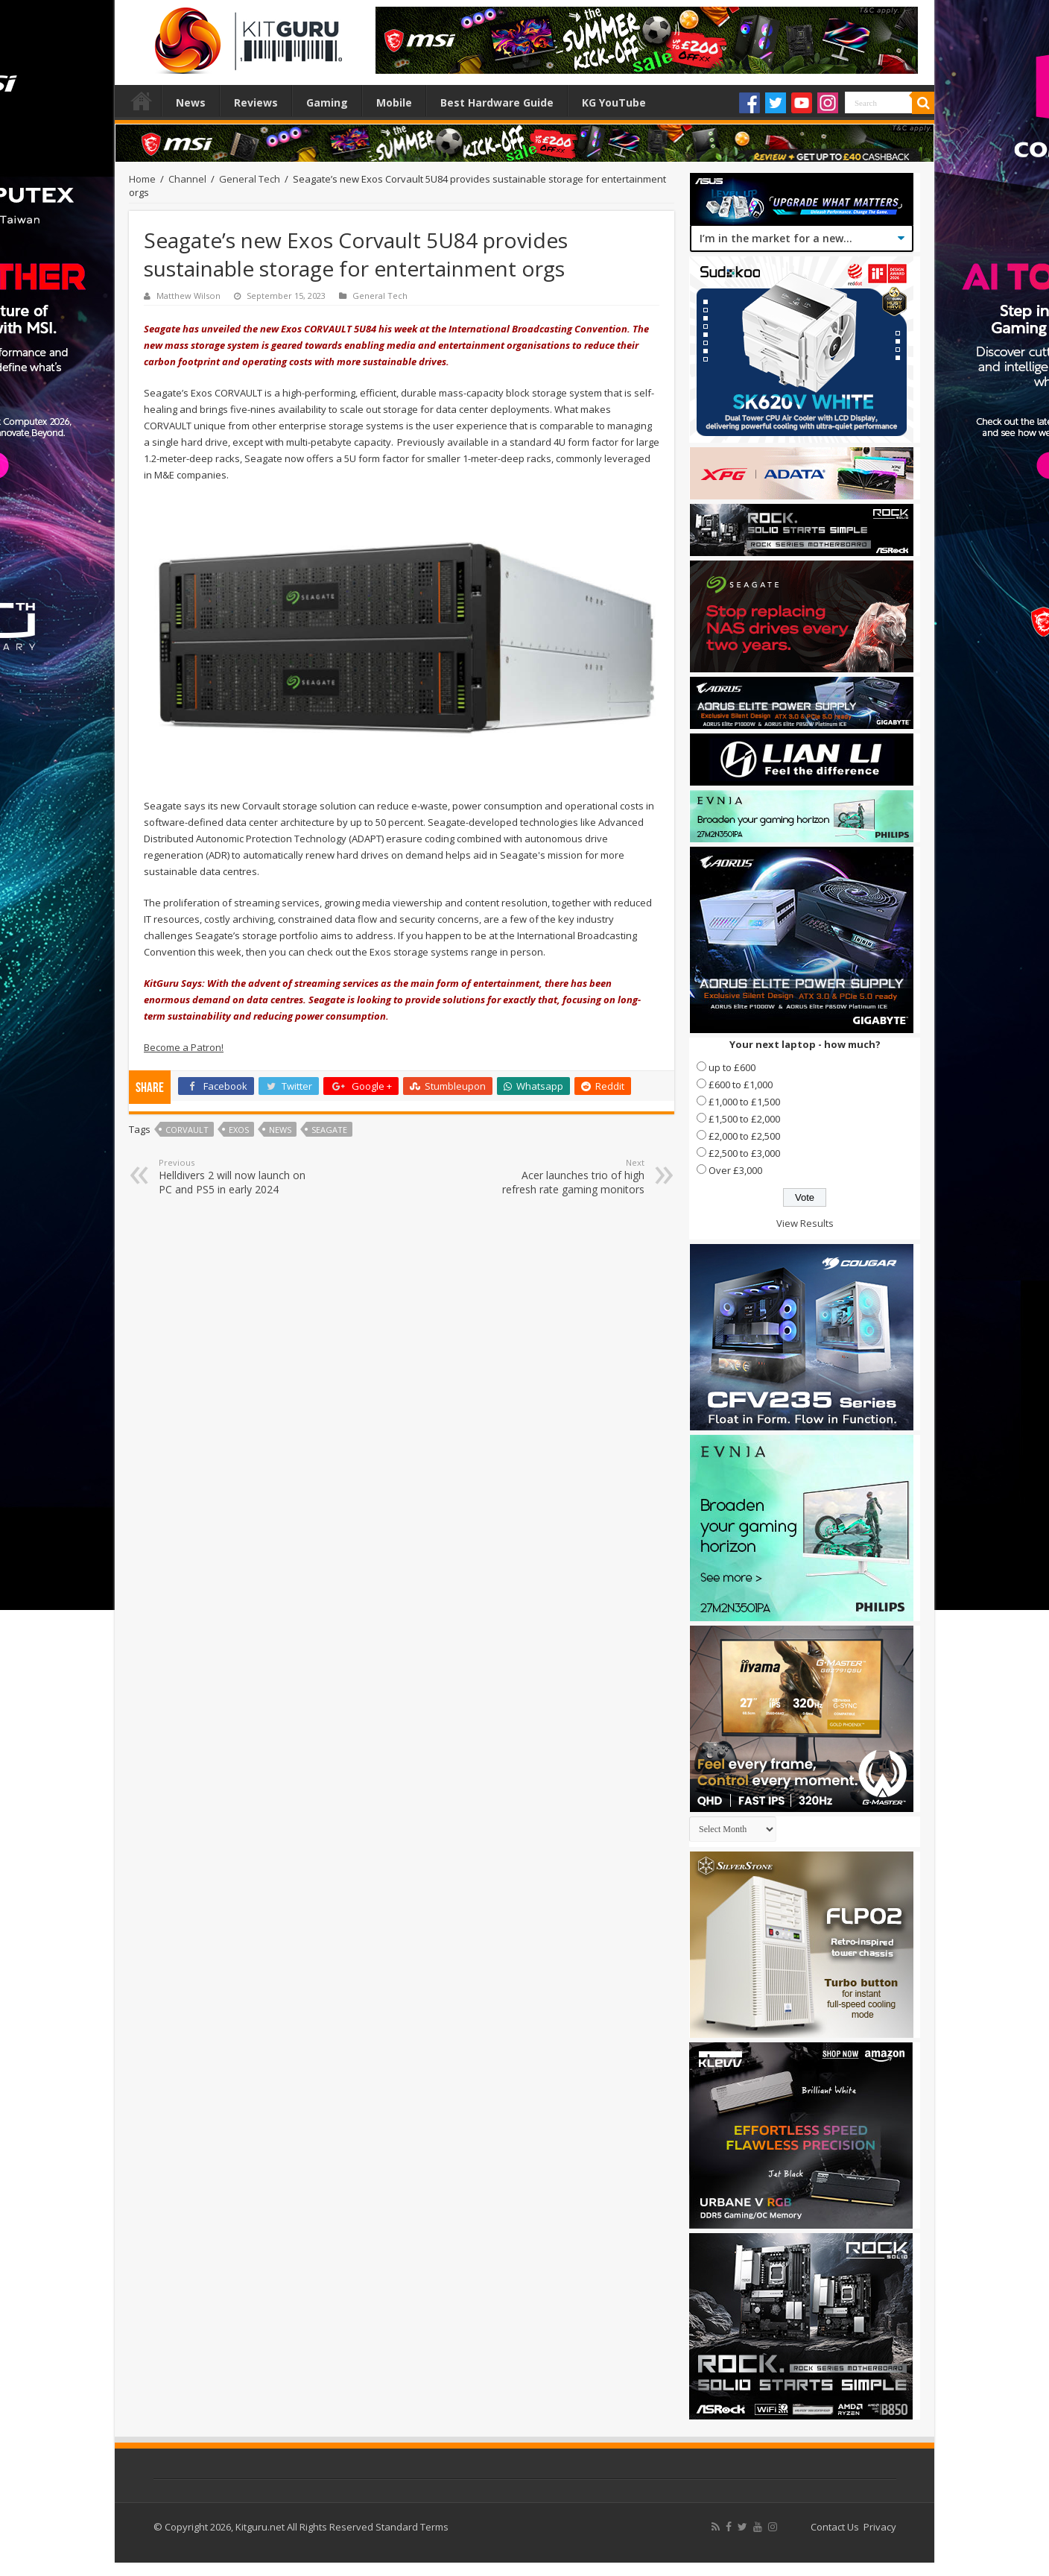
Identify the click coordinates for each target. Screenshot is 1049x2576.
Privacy (879, 2527)
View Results (805, 1223)
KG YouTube (614, 102)
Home (141, 100)
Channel (187, 179)
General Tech (249, 179)
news (280, 1129)
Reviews (256, 102)
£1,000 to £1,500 (744, 1101)
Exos (239, 1129)
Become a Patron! (184, 1047)
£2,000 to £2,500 (744, 1136)
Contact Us (835, 2527)
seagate (329, 1129)
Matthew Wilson (188, 295)
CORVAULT (187, 1129)
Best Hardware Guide (497, 102)
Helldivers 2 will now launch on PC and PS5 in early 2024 (235, 1176)
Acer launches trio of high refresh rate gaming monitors (568, 1176)
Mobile (394, 102)
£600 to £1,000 (741, 1084)
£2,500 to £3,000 (744, 1153)
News (191, 102)
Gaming (327, 102)
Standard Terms (412, 2527)
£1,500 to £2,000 (744, 1119)
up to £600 (732, 1067)
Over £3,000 (735, 1170)
